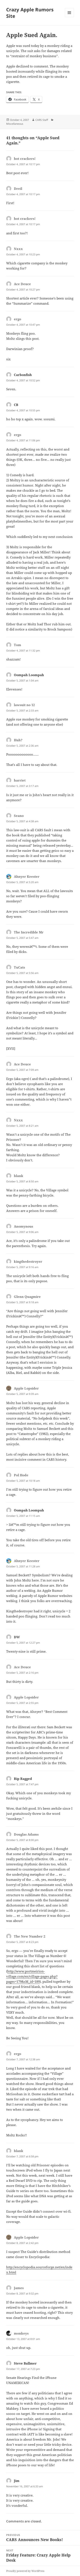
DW (17, 1637)
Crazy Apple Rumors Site (30, 12)
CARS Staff (41, 120)
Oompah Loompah (29, 675)
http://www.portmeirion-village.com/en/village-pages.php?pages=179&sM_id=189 (32, 1976)
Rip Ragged (23, 1778)
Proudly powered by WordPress (25, 2571)
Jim (16, 2481)
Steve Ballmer (25, 2363)
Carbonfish (23, 375)
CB (16, 405)
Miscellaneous (14, 124)
